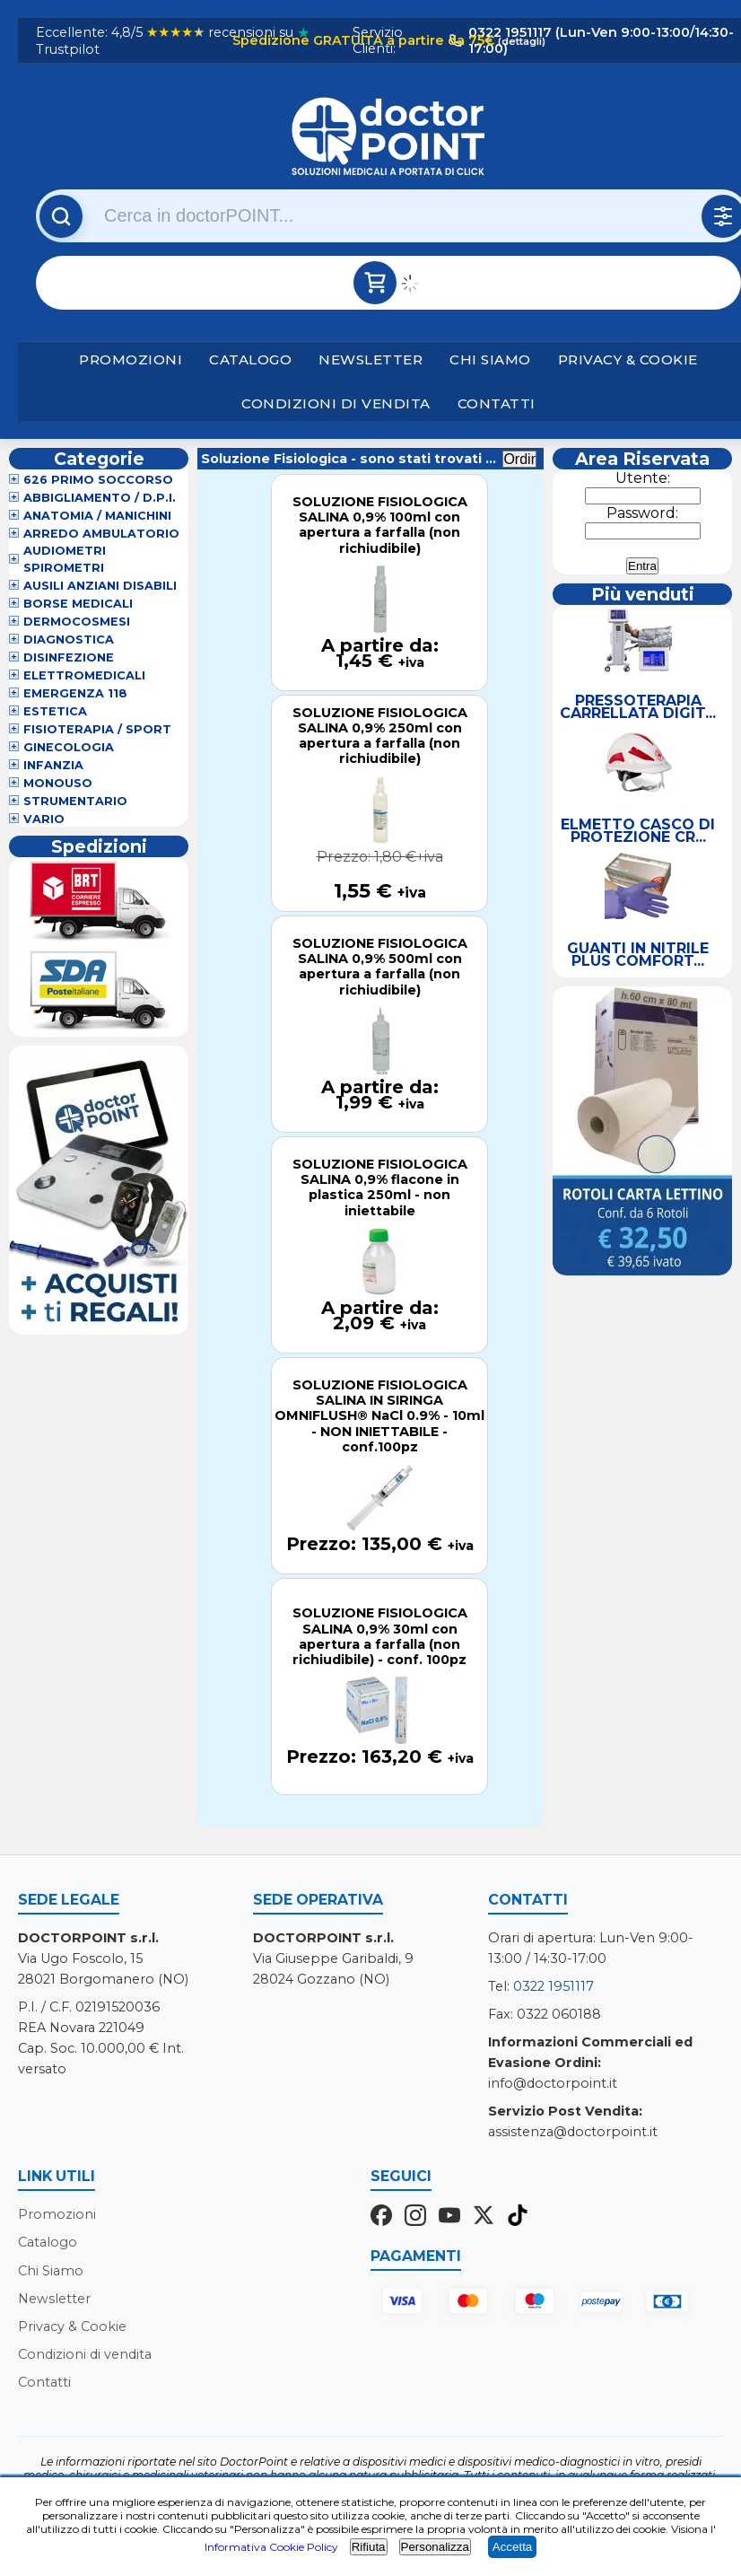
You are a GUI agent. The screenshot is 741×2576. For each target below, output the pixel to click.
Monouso (57, 783)
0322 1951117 (553, 1986)
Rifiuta (369, 2547)
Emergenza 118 (75, 693)
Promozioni (130, 359)
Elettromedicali (84, 675)
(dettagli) (520, 41)
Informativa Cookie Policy (271, 2547)
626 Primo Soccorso (98, 479)
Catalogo (250, 359)
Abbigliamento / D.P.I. (99, 497)
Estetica (55, 711)
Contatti (497, 403)
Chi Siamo (490, 359)
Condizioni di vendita (336, 403)
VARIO (44, 819)
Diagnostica (68, 639)
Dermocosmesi (76, 621)
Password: (642, 512)
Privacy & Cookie (628, 359)
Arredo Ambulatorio (101, 533)
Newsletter (370, 359)
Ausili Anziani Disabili (100, 585)
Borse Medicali (78, 603)
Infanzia (53, 765)
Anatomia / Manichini (97, 515)
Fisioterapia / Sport (97, 729)
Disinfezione (68, 657)
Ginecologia (68, 747)
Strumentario (75, 801)
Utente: (642, 477)
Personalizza (435, 2547)
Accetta (512, 2547)
